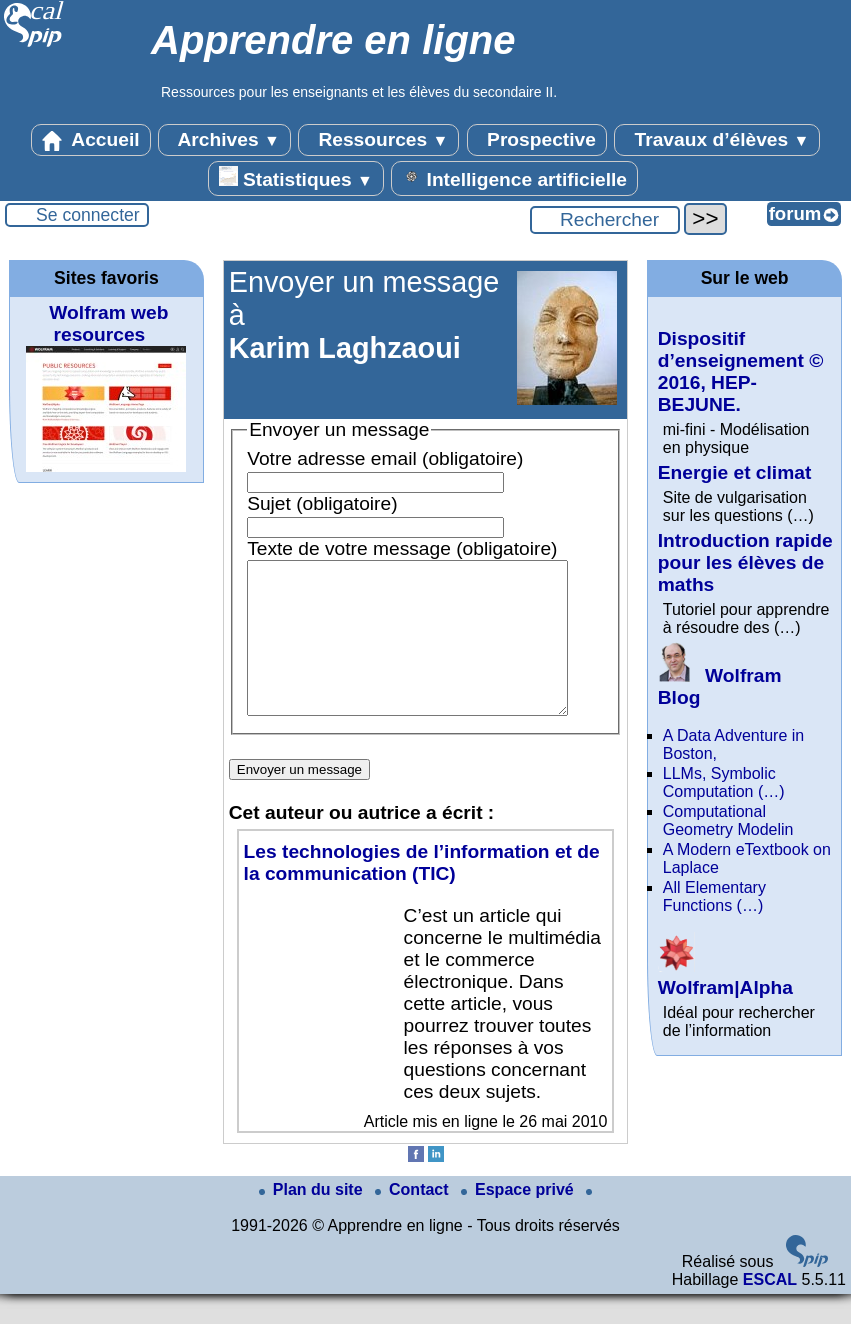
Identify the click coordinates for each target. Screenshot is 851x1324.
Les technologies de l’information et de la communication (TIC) (422, 892)
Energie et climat (735, 472)
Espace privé (519, 1219)
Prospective (537, 140)
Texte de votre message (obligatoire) (402, 548)
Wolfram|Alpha (725, 976)
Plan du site (313, 1219)
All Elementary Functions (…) (714, 896)
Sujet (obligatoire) (322, 503)
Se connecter (88, 215)
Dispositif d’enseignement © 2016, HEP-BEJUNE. (741, 371)
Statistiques (296, 178)
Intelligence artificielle (514, 178)
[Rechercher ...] (605, 220)
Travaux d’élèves (717, 140)
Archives (224, 140)
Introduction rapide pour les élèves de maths (745, 562)
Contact (414, 1219)
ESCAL (770, 1309)
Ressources (378, 140)
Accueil (91, 140)
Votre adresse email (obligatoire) (385, 458)
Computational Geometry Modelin (728, 820)
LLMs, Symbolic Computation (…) (724, 782)
